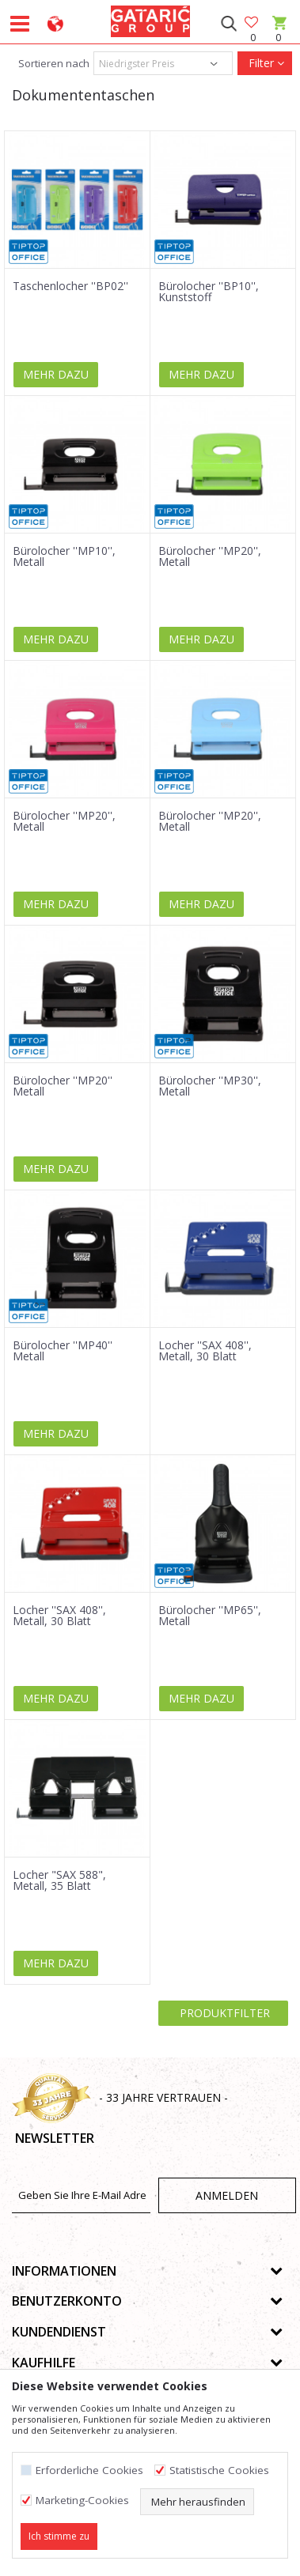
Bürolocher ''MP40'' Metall (62, 1351)
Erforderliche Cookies (89, 2470)
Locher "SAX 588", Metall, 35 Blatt (59, 1880)
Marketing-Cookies (82, 2500)
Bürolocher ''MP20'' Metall (62, 1086)
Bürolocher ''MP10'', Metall (64, 556)
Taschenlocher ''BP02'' (70, 286)
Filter (264, 62)
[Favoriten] (252, 23)
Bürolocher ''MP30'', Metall (209, 1086)
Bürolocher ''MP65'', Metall (209, 1616)
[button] (228, 23)
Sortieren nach (52, 63)
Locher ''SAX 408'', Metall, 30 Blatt (205, 1351)
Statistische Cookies (219, 2470)
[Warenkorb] (278, 37)
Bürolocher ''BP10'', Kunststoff (208, 292)
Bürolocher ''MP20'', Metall (209, 556)
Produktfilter (223, 2012)
